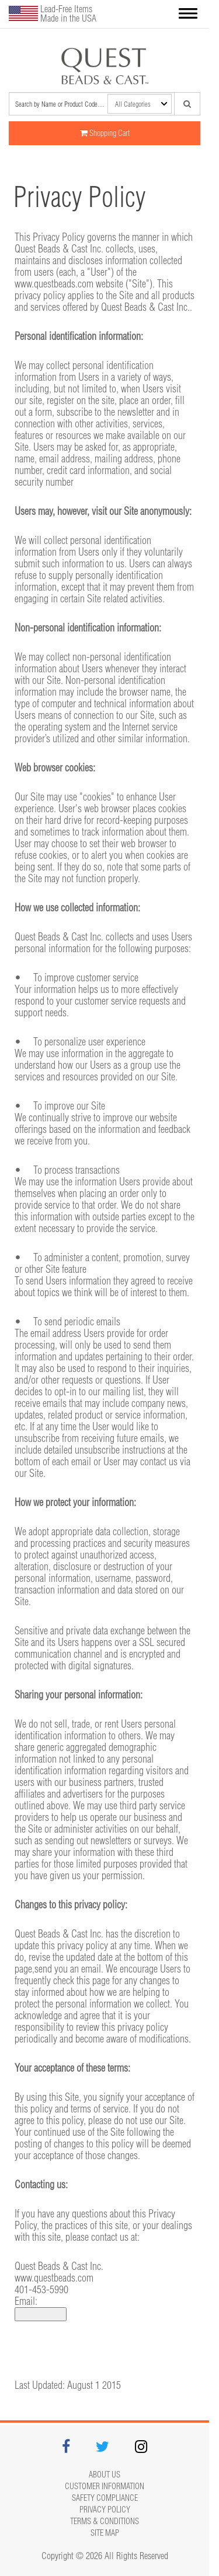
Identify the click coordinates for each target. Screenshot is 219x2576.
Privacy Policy (104, 2509)
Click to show (40, 2314)
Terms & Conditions (104, 2521)
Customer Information (104, 2486)
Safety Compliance (105, 2498)
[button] (188, 14)
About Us (104, 2474)
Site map (105, 2533)
